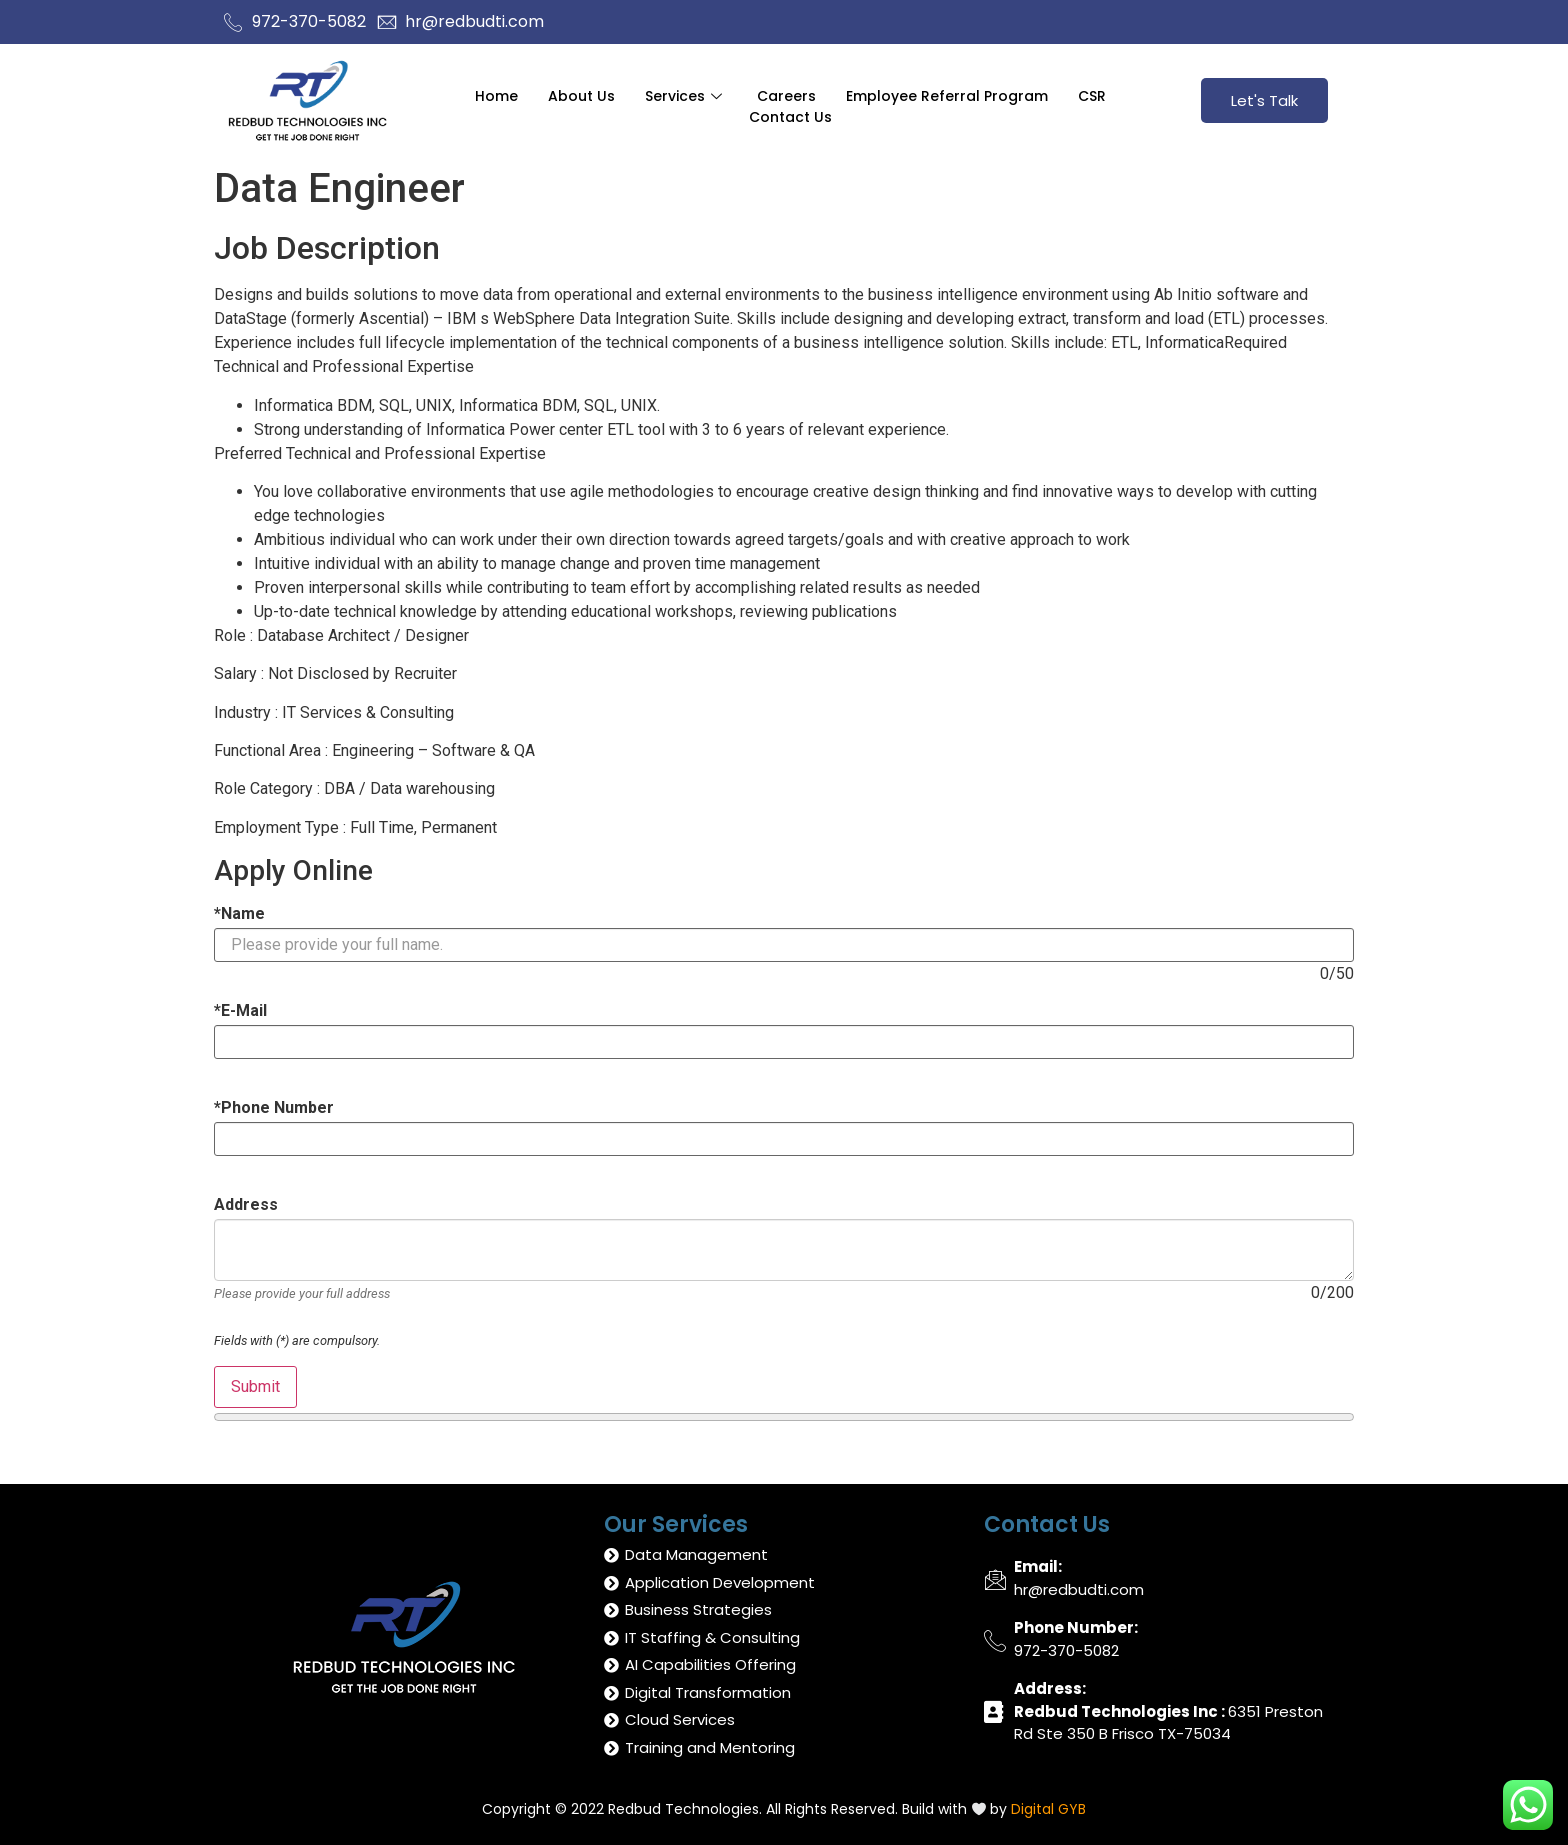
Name (239, 914)
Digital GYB (1048, 1809)
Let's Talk (1264, 100)
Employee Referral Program (947, 95)
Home (496, 95)
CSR (1092, 95)
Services (686, 95)
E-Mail (240, 1011)
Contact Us (790, 116)
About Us (581, 95)
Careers (786, 95)
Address (246, 1205)
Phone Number (274, 1108)
